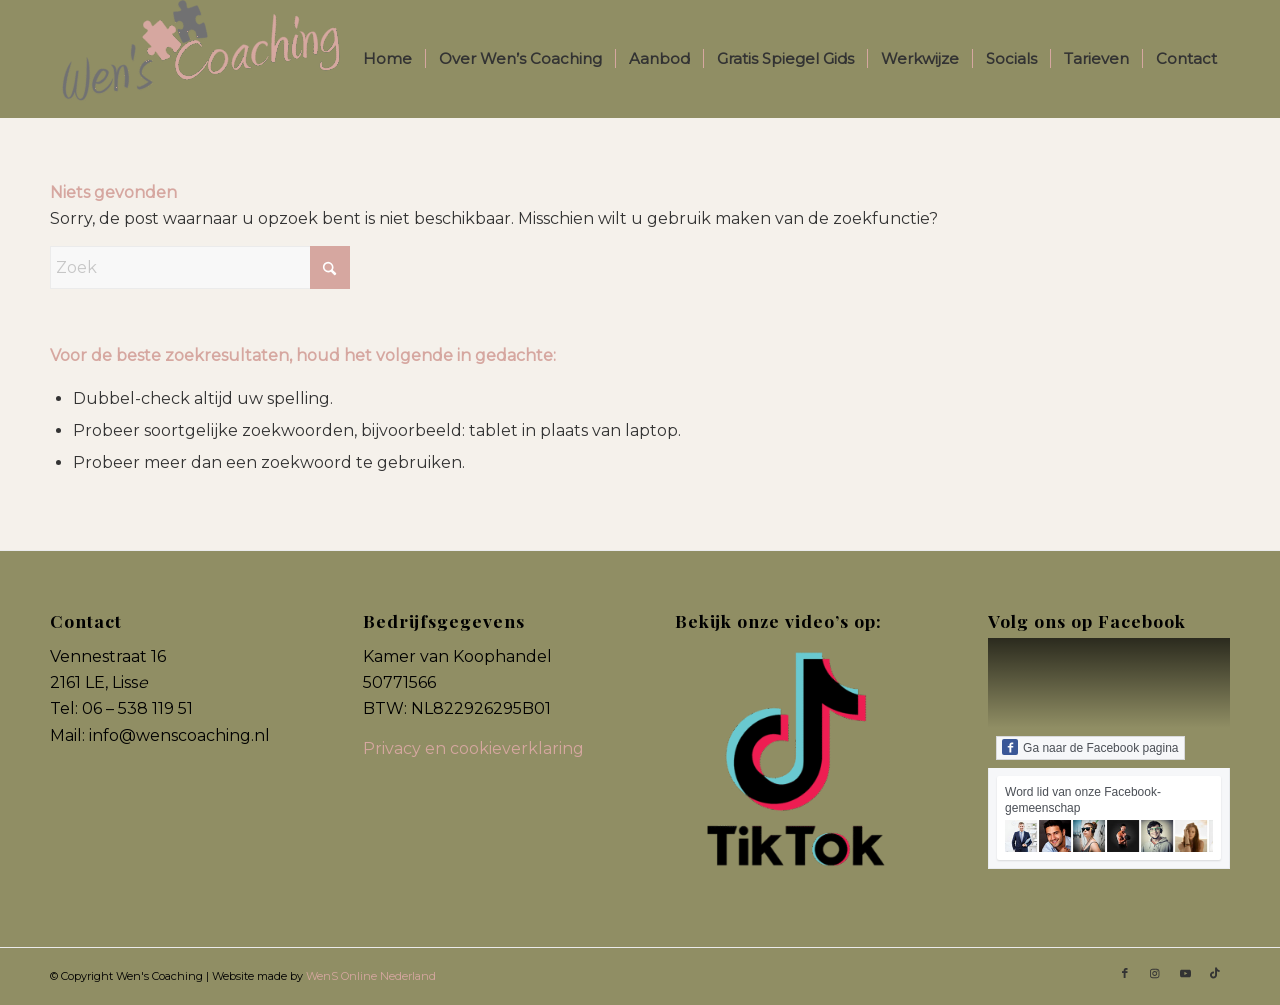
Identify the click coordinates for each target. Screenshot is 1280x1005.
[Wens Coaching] (200, 59)
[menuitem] (387, 59)
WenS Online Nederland (371, 976)
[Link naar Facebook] (1125, 973)
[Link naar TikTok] (1215, 973)
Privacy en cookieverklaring (473, 748)
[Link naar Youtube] (1185, 973)
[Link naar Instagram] (1155, 973)
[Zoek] (200, 267)
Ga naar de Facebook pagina (1090, 747)
